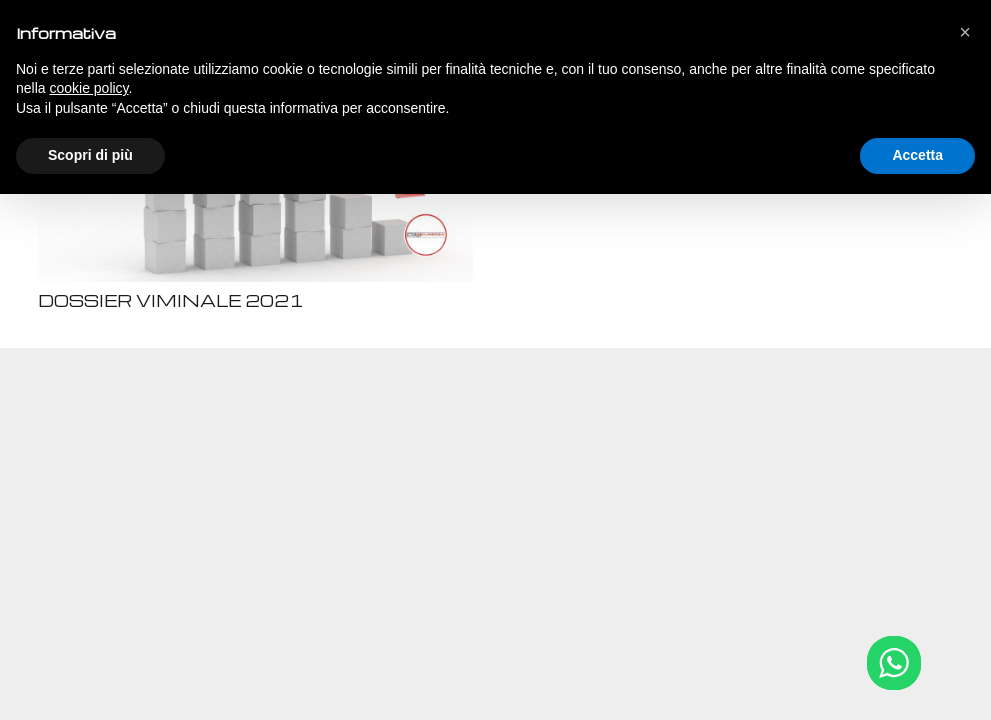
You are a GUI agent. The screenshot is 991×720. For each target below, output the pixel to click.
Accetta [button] (917, 155)
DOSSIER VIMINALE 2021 (171, 300)
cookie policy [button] (88, 88)
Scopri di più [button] (90, 155)
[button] (965, 32)
